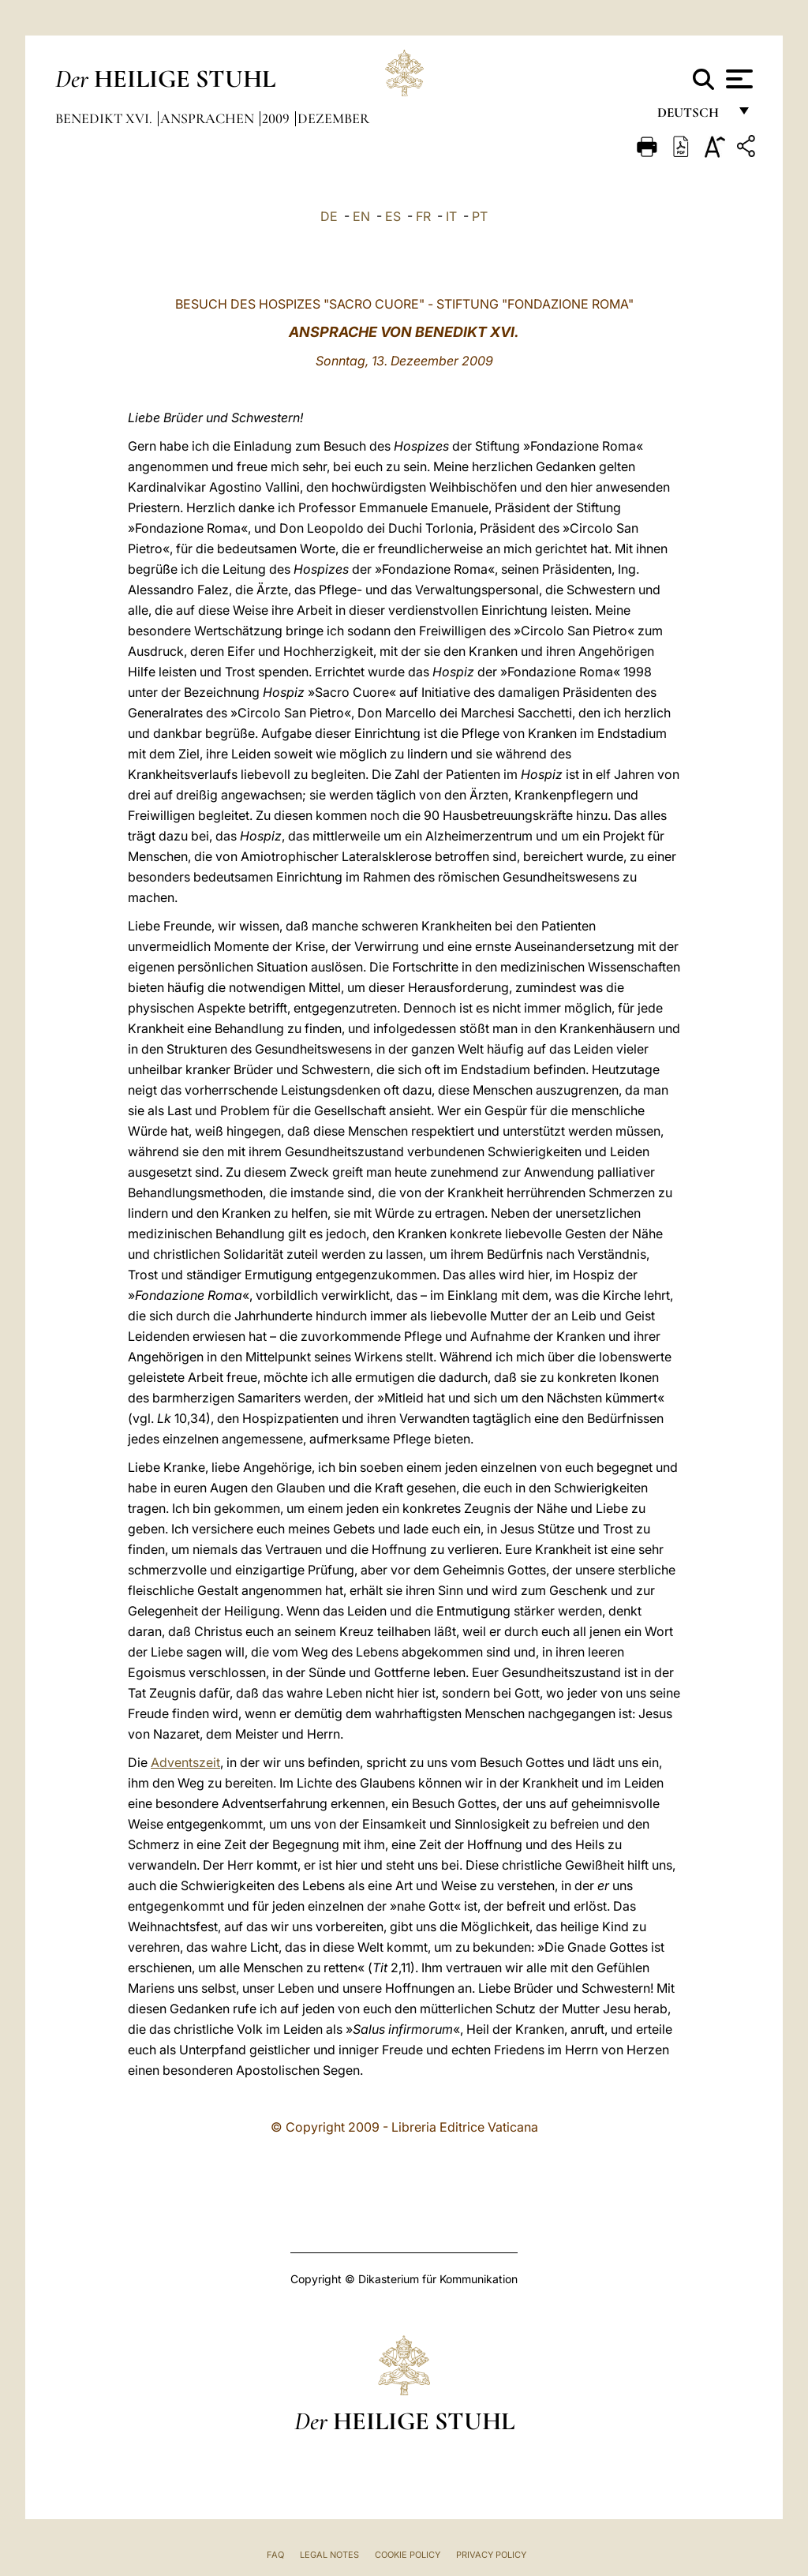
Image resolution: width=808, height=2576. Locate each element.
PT (480, 216)
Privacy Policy (491, 2554)
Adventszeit (185, 1762)
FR (423, 216)
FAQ (275, 2554)
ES (393, 216)
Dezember (333, 118)
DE (329, 216)
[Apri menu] (737, 79)
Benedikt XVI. (105, 118)
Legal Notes (329, 2554)
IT (451, 216)
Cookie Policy (407, 2554)
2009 (277, 118)
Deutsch (692, 116)
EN (361, 216)
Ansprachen (208, 118)
